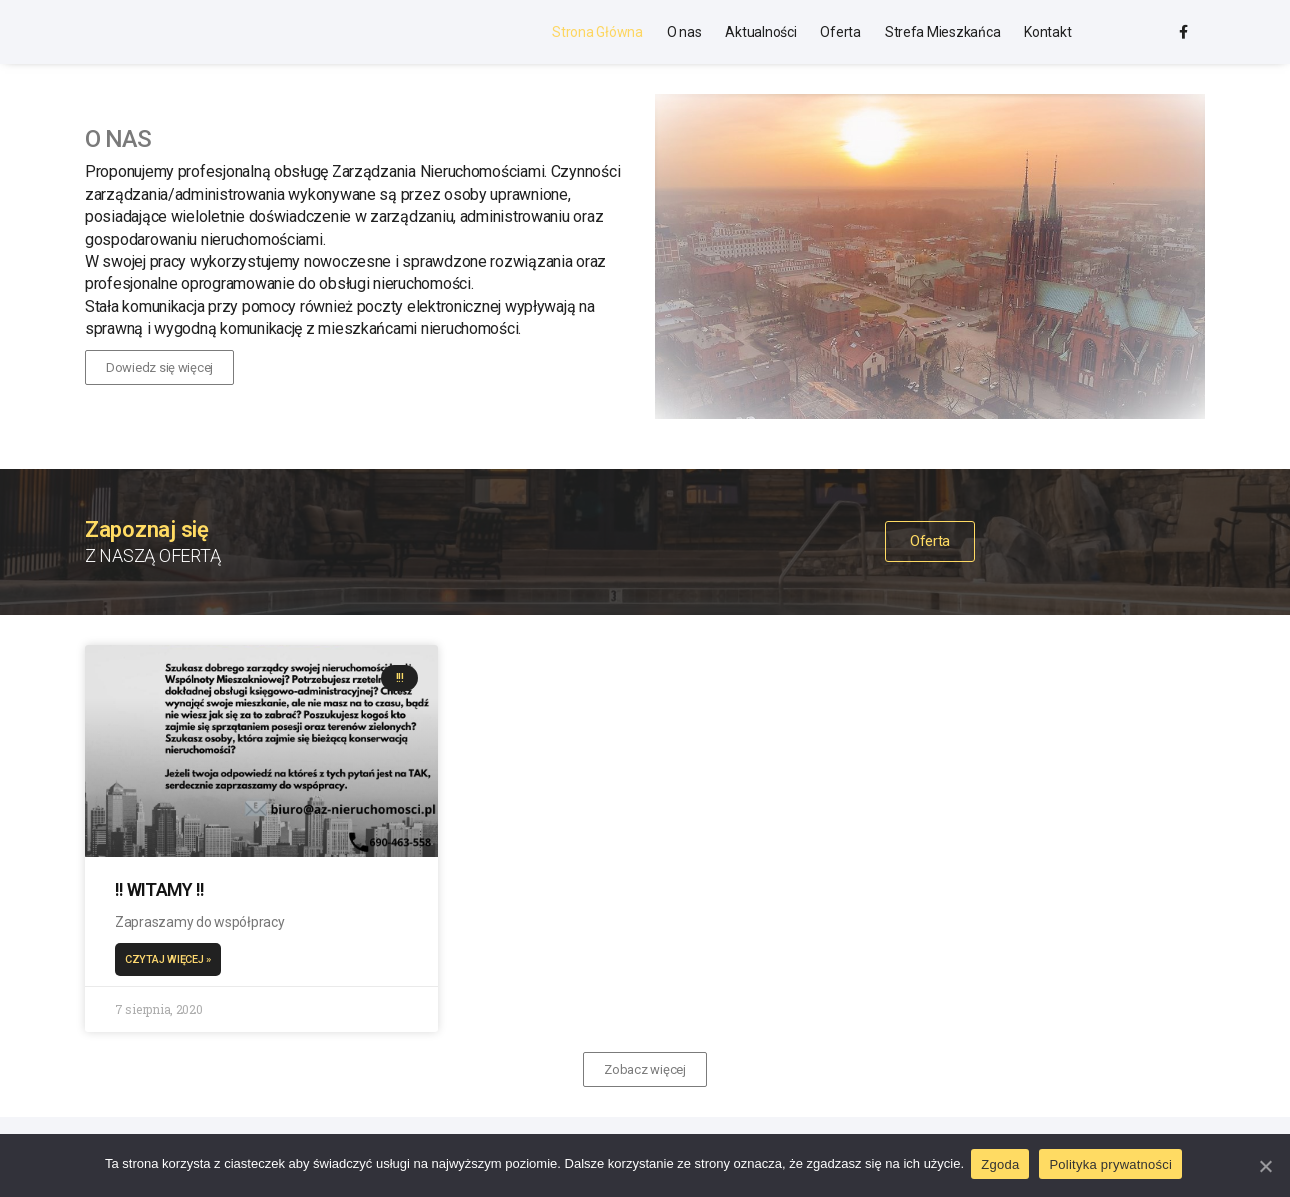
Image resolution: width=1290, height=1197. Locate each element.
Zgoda (1003, 1165)
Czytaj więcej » (172, 962)
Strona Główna (597, 33)
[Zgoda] (1265, 1166)
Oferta (840, 33)
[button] (159, 370)
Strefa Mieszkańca (942, 33)
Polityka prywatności (1113, 1165)
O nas (684, 33)
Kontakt (1047, 33)
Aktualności (760, 33)
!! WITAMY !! (164, 891)
